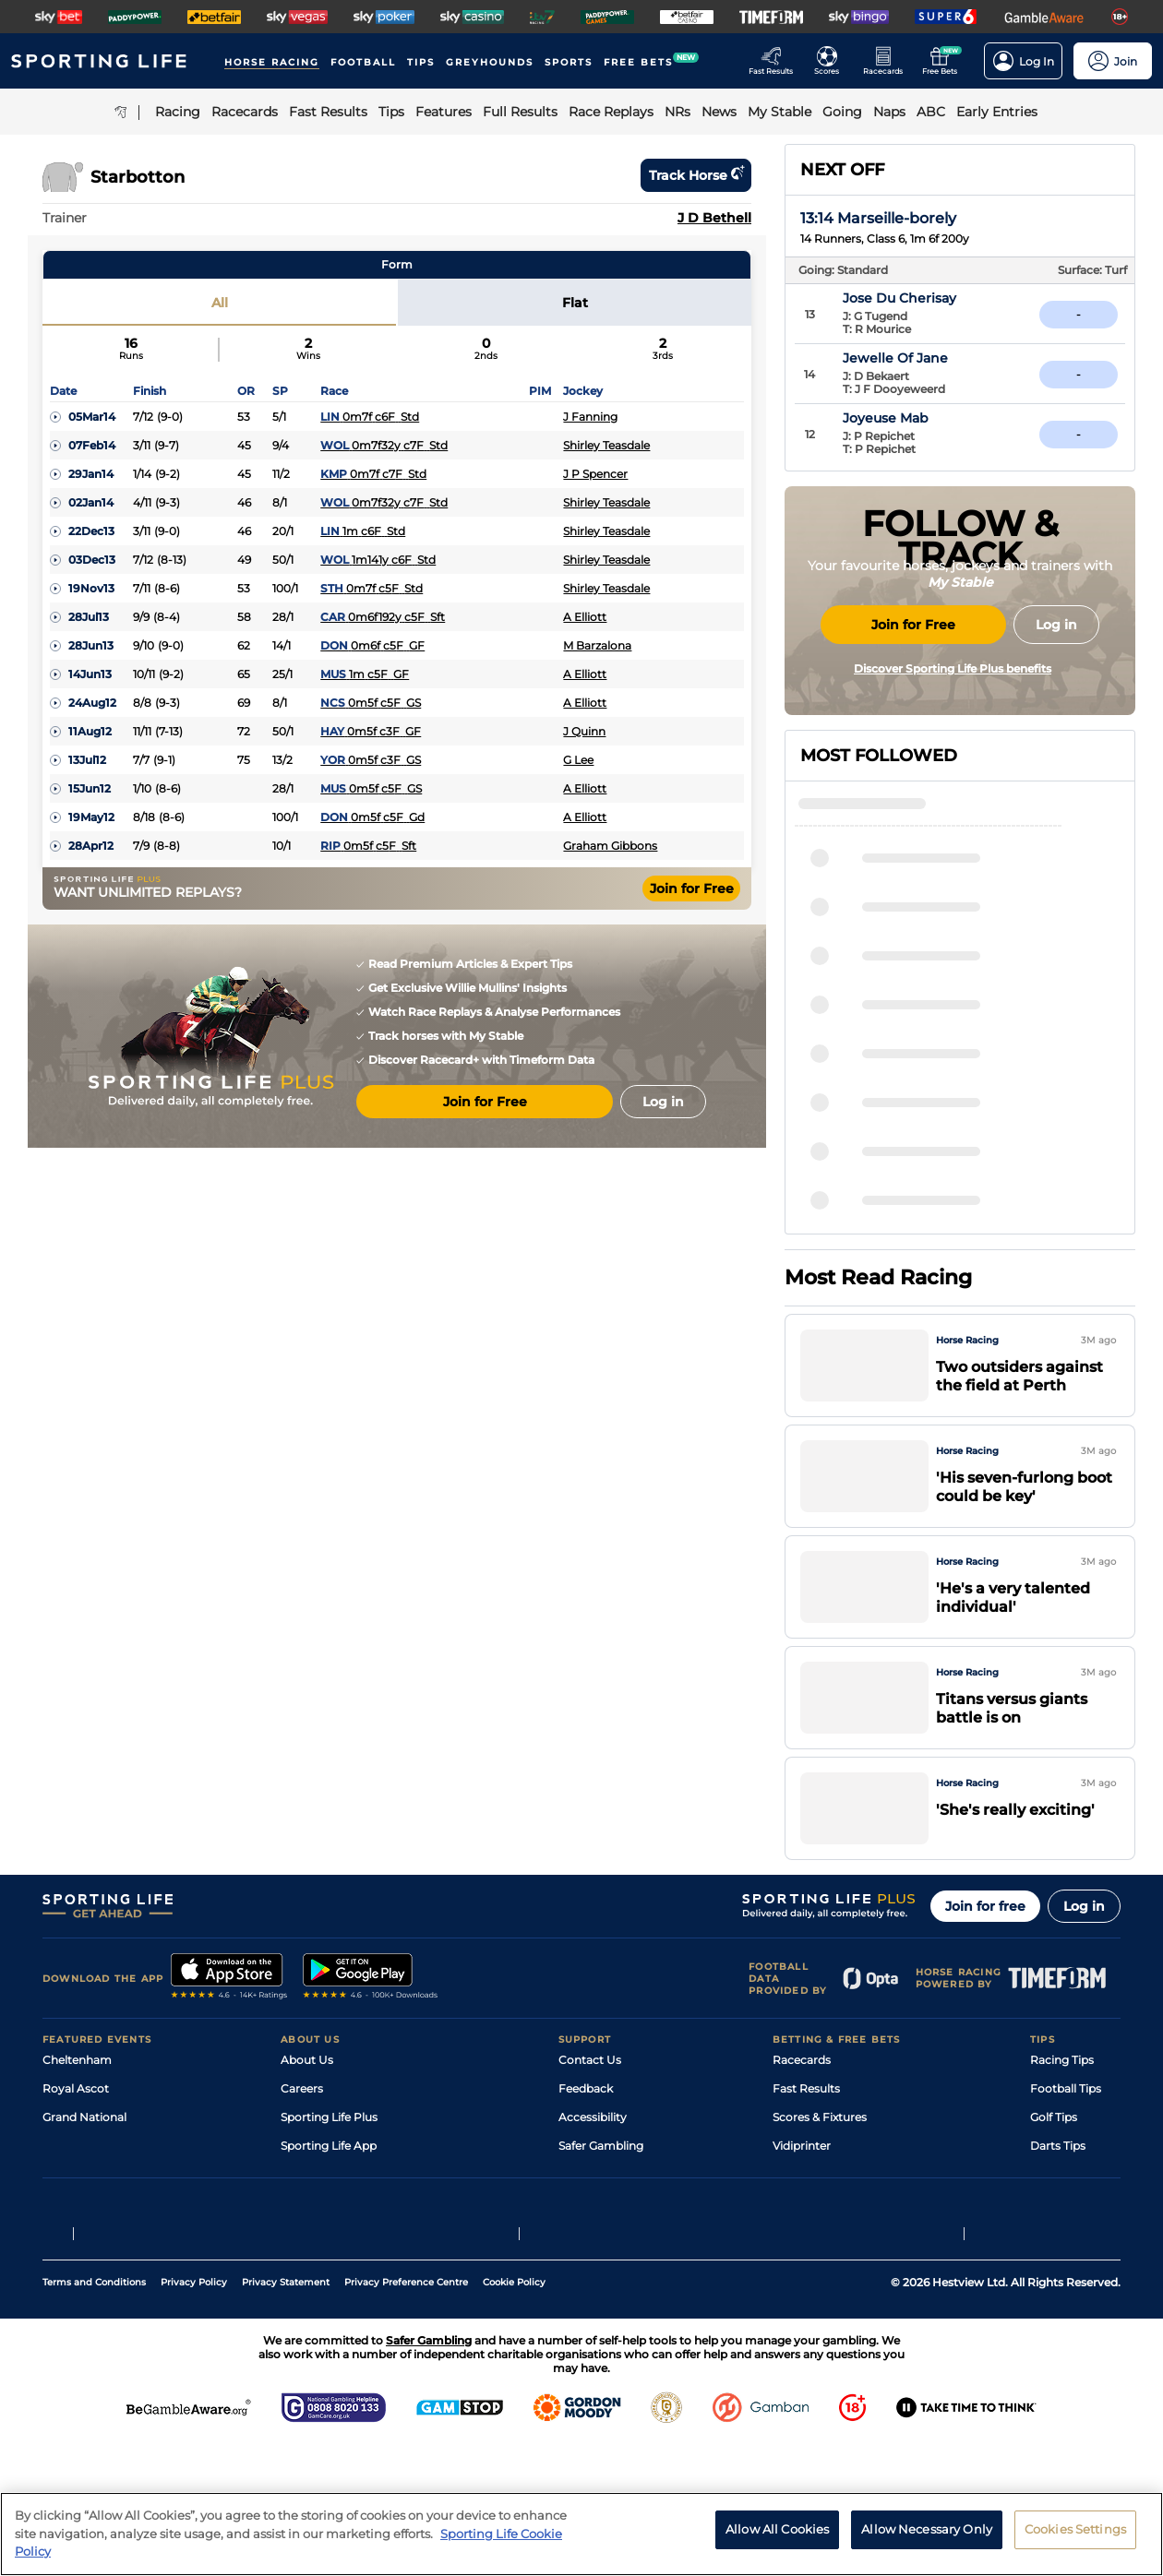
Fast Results (806, 2137)
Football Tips (1065, 2137)
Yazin (873, 1179)
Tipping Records (1075, 2252)
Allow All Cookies (777, 2529)
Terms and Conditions (94, 2414)
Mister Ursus (897, 1126)
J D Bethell (714, 217)
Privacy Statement (286, 2414)
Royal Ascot (75, 2137)
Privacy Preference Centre (406, 2414)
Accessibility (592, 2166)
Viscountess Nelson (920, 1231)
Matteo (879, 1074)
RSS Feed (306, 2280)
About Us (307, 2109)
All (219, 302)
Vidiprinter (802, 2194)
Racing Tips (1062, 2109)
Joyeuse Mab (926, 418)
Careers (302, 2137)
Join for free (985, 1955)
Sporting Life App (329, 2194)
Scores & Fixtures (820, 2166)
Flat (575, 302)
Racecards (802, 2109)
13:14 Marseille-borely (878, 218)
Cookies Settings (1075, 2529)
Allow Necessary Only (926, 2529)
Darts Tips (1057, 2194)
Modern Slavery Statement (354, 2252)
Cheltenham (77, 2109)
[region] (581, 2534)
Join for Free (692, 888)
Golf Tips (1053, 2166)
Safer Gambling (600, 2194)
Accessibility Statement (346, 2223)
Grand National (84, 2166)
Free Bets (799, 2252)
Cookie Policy (514, 2414)
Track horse (696, 175)
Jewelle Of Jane (936, 358)
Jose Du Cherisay (940, 298)
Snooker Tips (1065, 2223)
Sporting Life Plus (329, 2166)
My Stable (799, 2223)
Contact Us (589, 2109)
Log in (1084, 1955)
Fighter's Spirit (905, 1021)
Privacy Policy (194, 2414)
